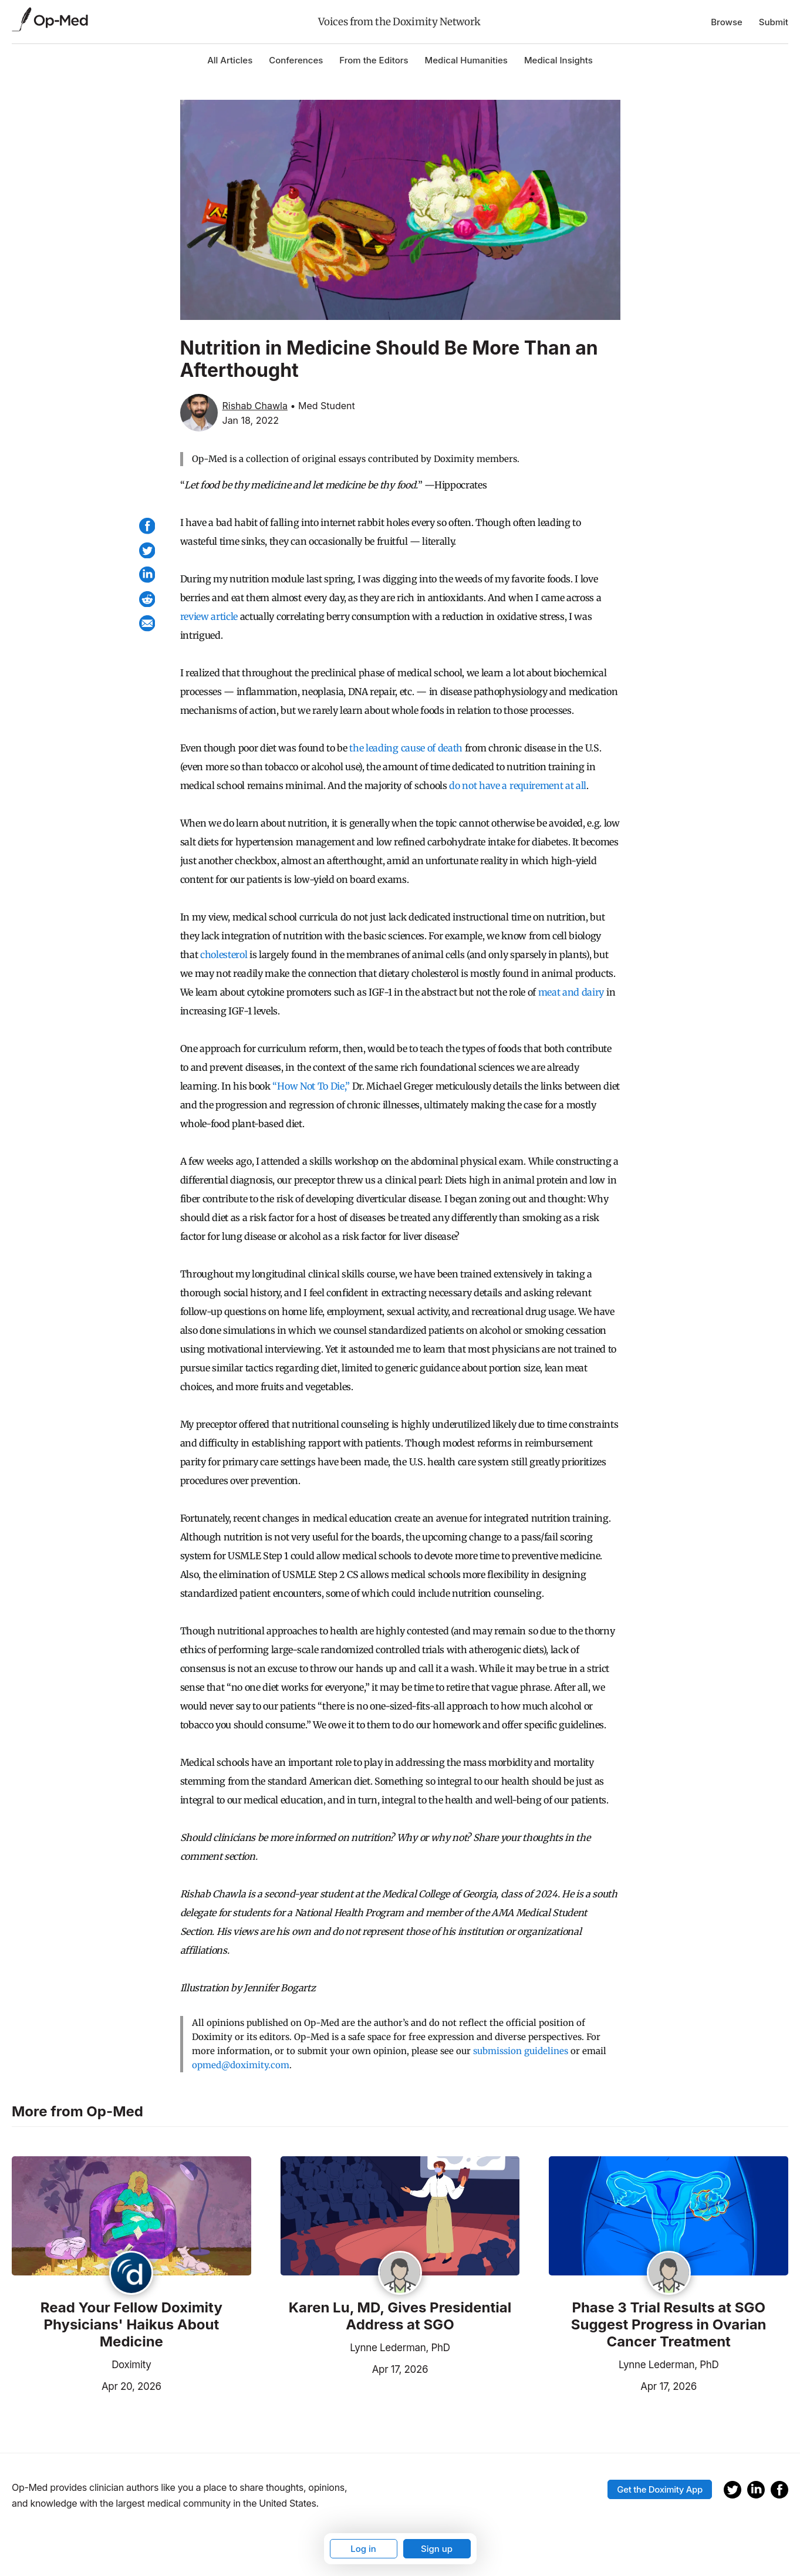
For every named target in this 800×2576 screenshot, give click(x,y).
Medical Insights (558, 60)
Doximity (131, 2365)
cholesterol (223, 954)
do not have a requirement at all (517, 785)
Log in (363, 2548)
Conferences (296, 60)
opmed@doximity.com (240, 2065)
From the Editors (373, 60)
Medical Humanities (466, 60)
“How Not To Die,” (311, 1086)
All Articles (229, 60)
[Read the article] (131, 2217)
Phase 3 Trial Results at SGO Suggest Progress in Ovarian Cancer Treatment (669, 2324)
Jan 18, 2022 (250, 420)
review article (209, 616)
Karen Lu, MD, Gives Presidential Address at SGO (400, 2316)
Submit (773, 22)
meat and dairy (571, 992)
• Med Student (322, 406)
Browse (726, 22)
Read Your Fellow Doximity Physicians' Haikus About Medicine (131, 2324)
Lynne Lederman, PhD (400, 2348)
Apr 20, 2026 (86, 2385)
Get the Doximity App (660, 2489)
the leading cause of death (406, 748)
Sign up (437, 2548)
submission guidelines (520, 2050)
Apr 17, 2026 (354, 2368)
